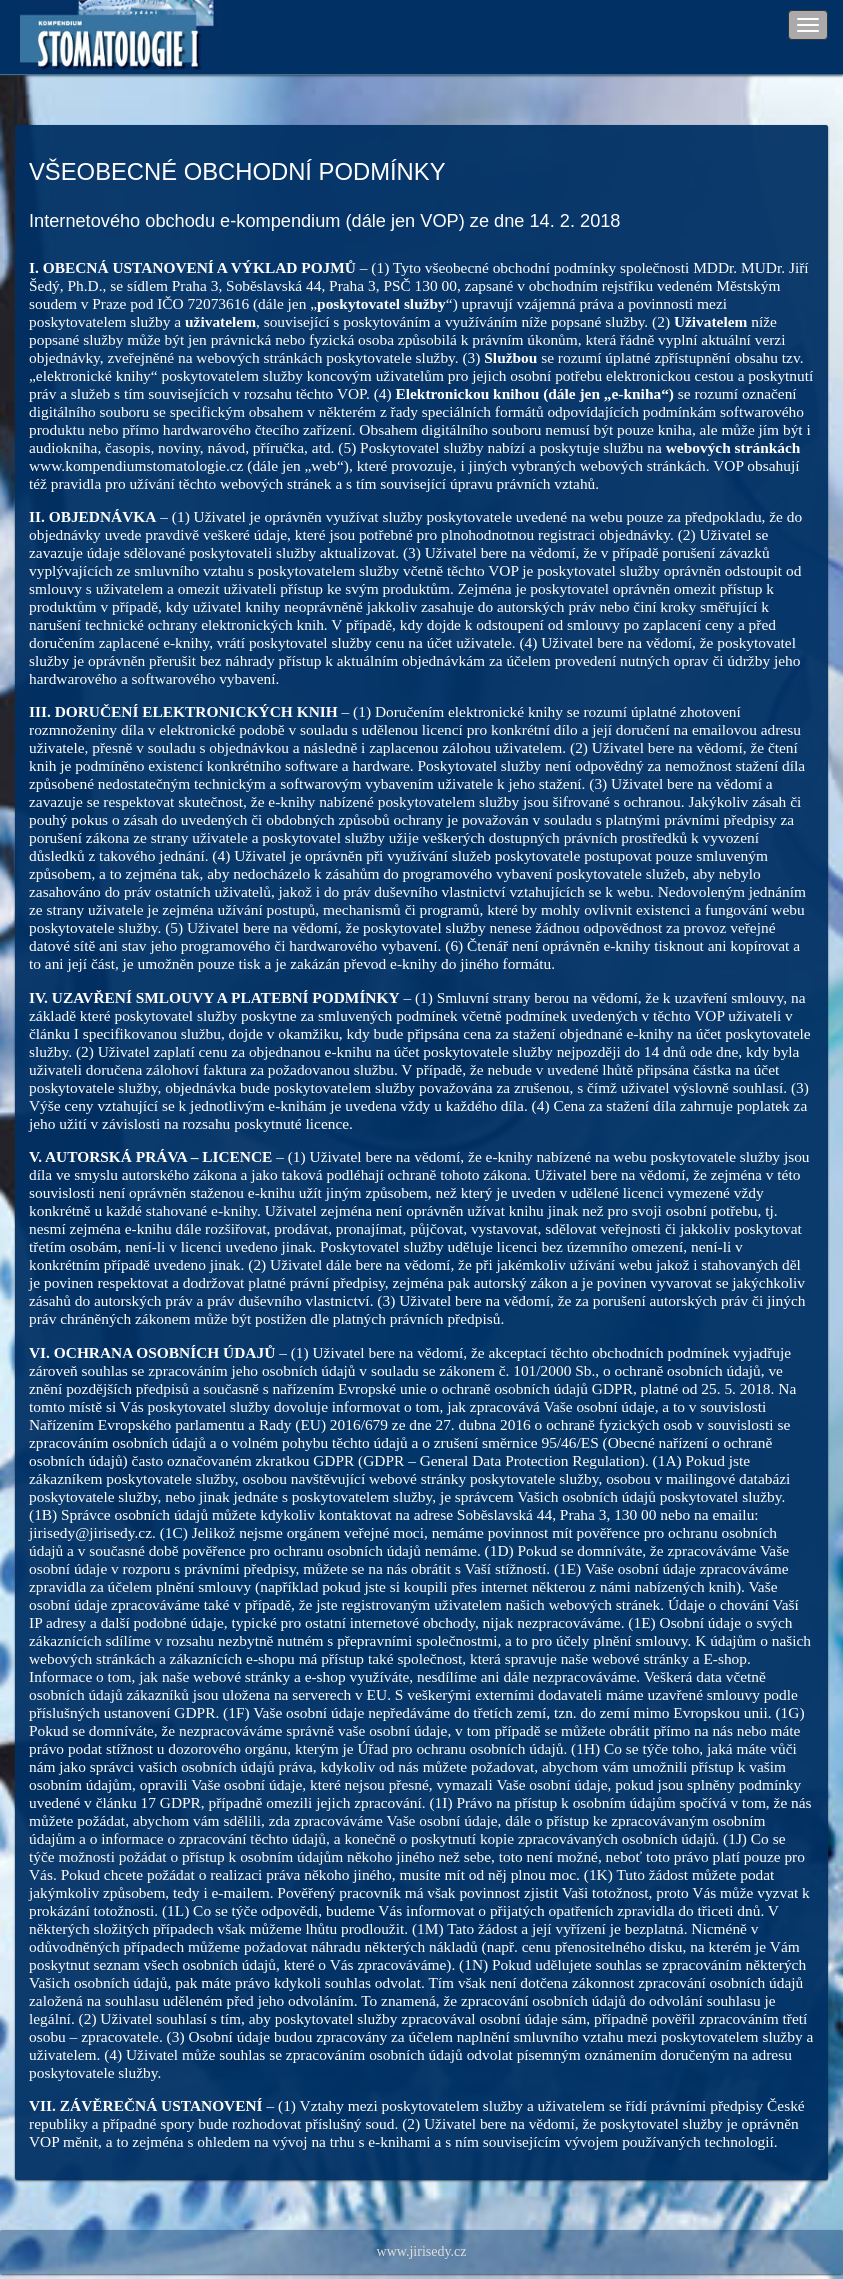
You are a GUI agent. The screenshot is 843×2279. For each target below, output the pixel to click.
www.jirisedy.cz (422, 2251)
